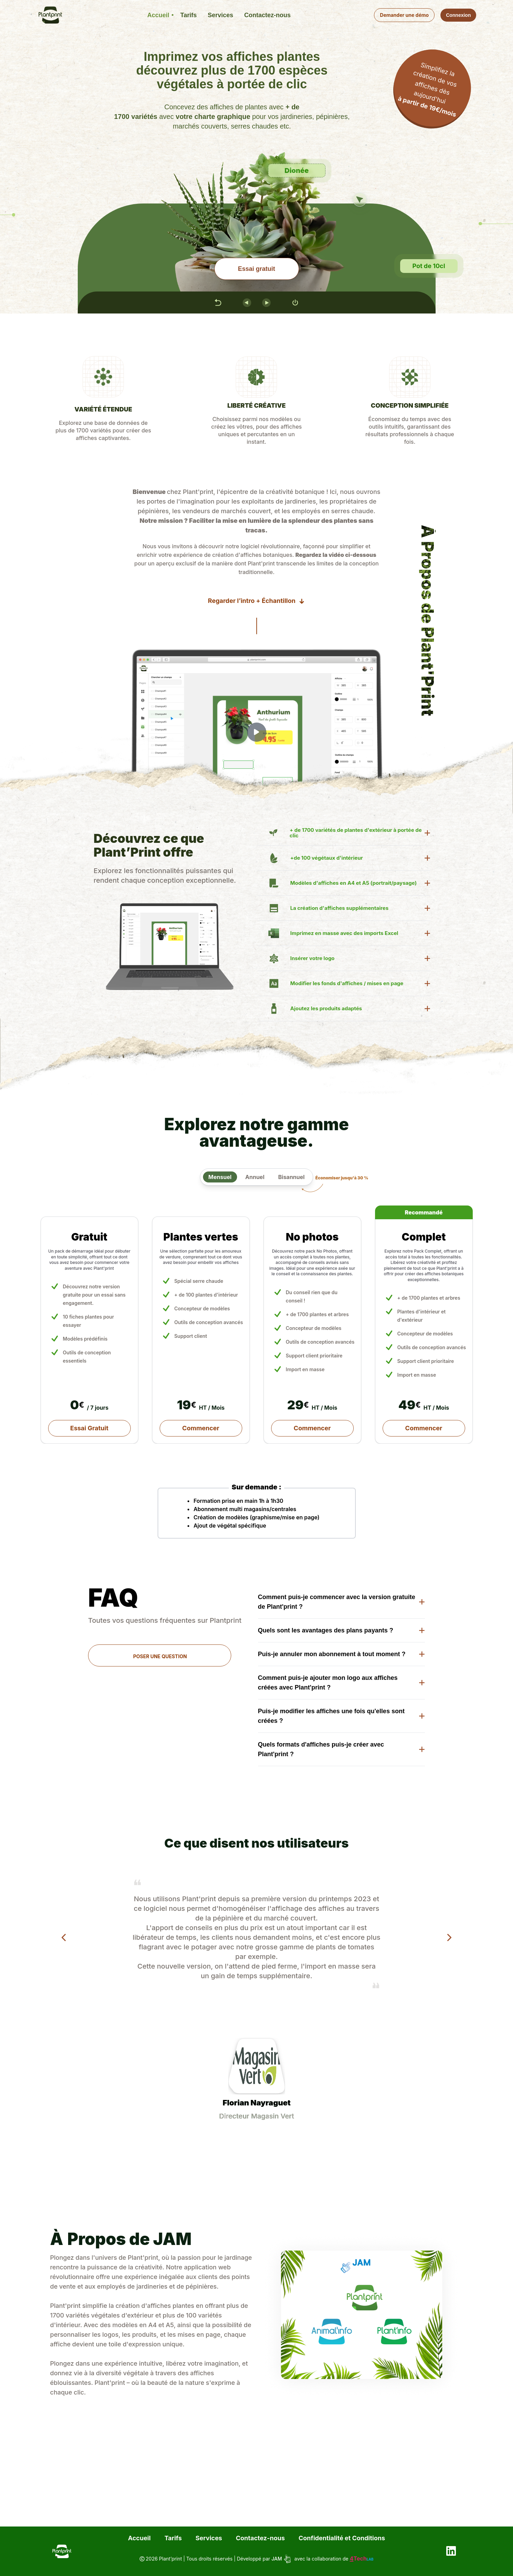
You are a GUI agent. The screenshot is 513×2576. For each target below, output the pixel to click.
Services (208, 2538)
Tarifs (173, 2538)
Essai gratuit (256, 268)
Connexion (458, 15)
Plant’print (170, 2559)
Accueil (139, 2538)
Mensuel (220, 1177)
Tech (361, 2558)
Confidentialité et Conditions (342, 2538)
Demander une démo (404, 15)
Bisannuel (291, 1177)
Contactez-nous (260, 2538)
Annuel (255, 1177)
